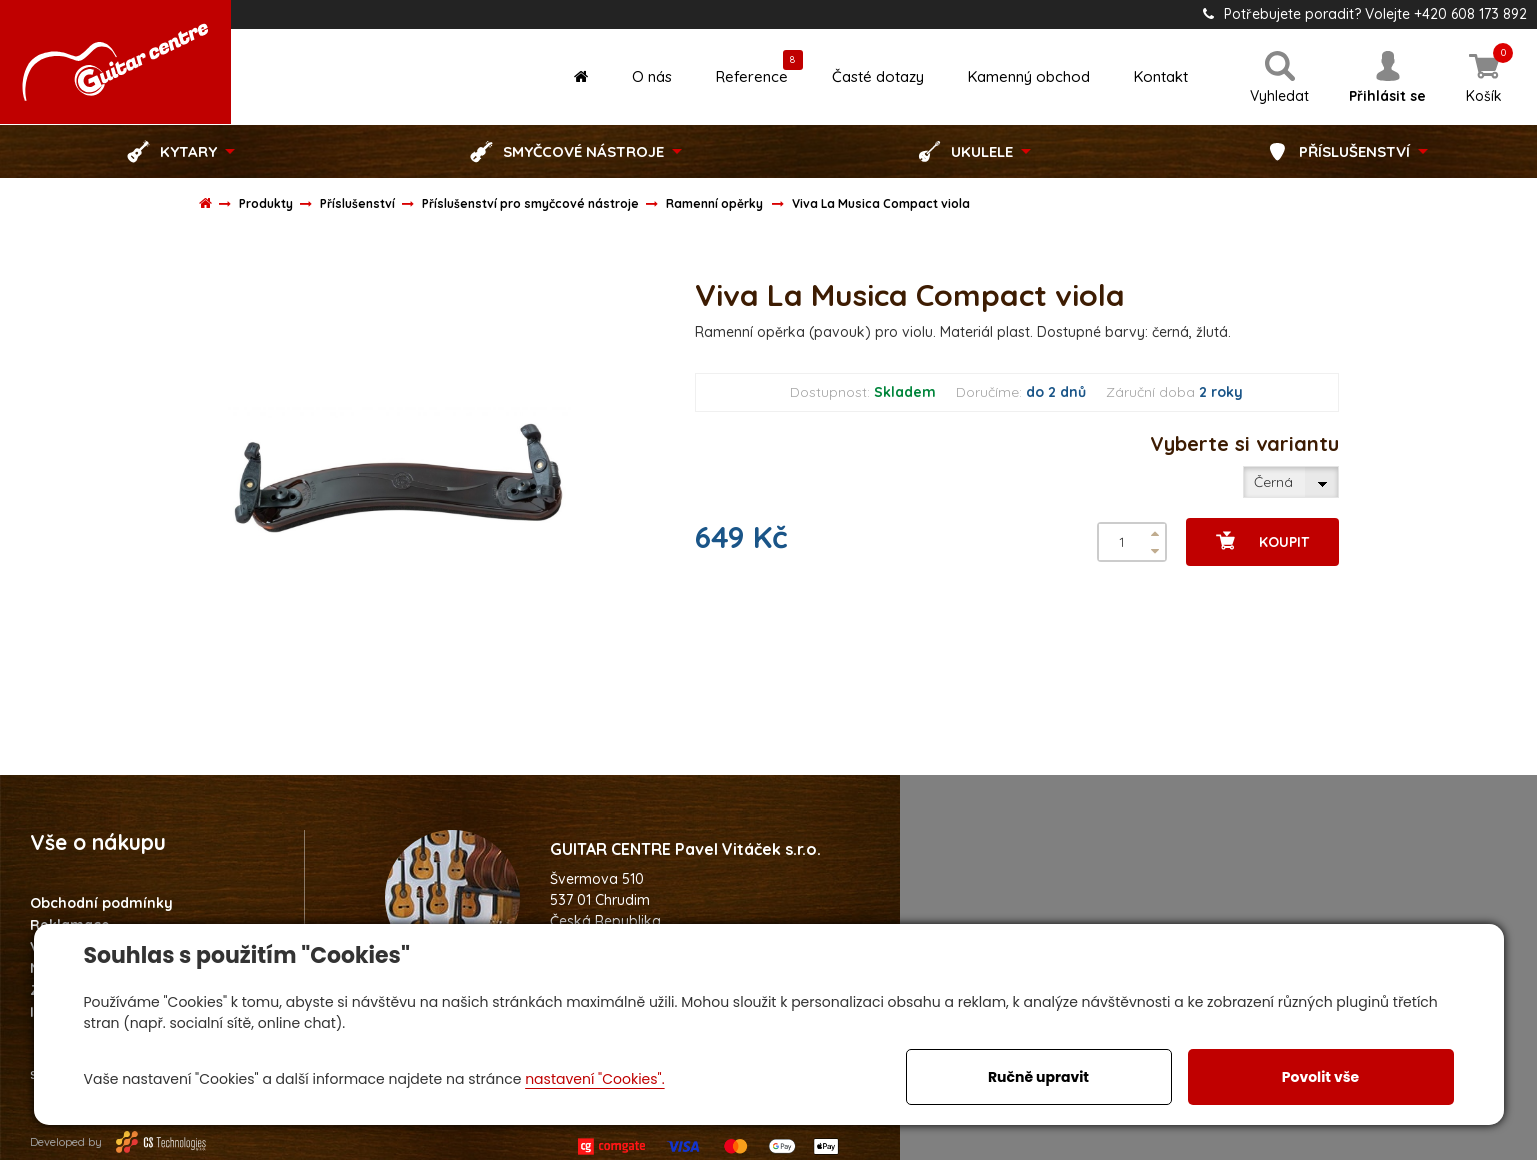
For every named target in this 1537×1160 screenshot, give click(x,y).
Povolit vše (1320, 1077)
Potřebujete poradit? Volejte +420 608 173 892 (1365, 14)
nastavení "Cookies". (594, 1079)
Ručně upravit (1038, 1077)
